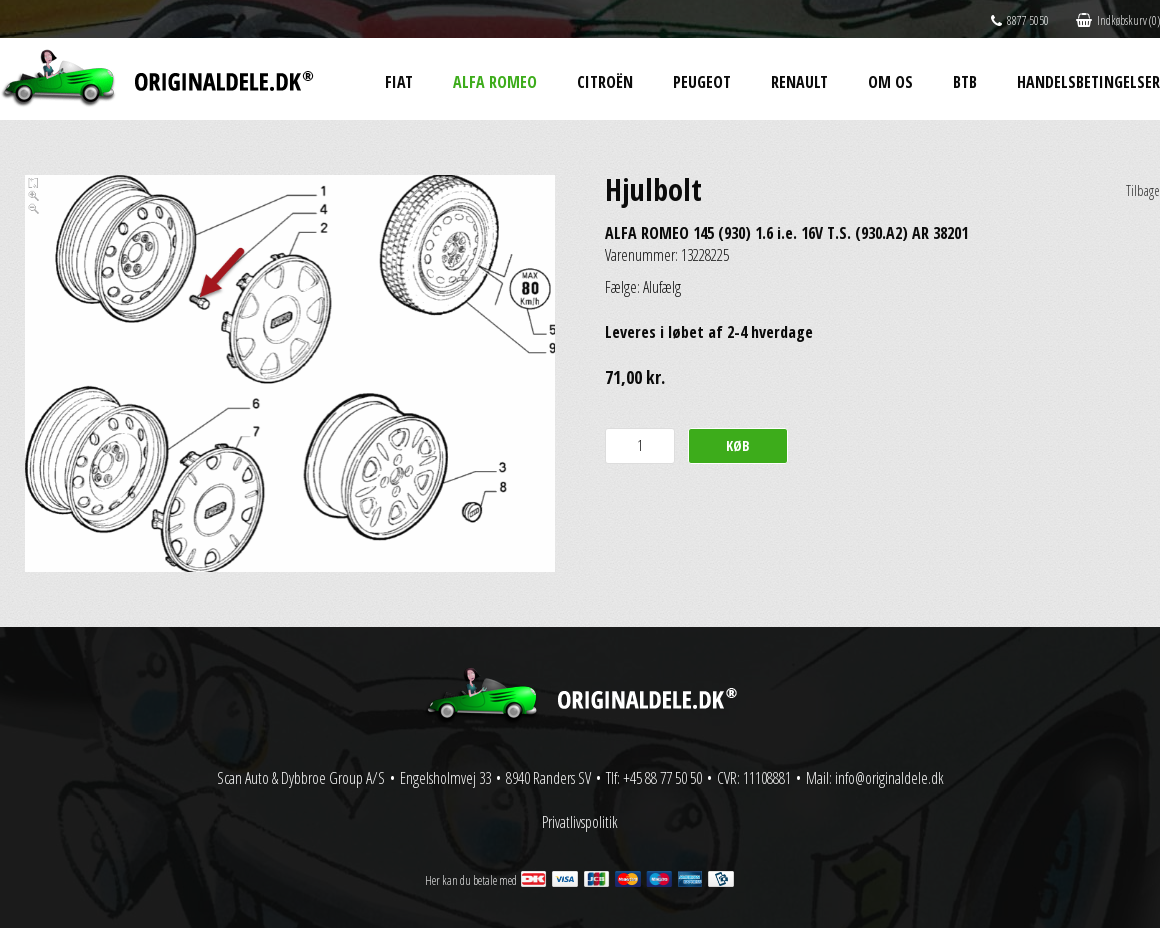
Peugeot (702, 82)
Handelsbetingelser (1088, 82)
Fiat (399, 82)
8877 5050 (1020, 20)
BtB (965, 82)
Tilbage (1143, 190)
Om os (890, 82)
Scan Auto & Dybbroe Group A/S (301, 778)
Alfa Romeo (495, 82)
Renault (799, 82)
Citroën (605, 82)
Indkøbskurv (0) (1118, 20)
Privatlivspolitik (580, 822)
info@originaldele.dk (889, 778)
